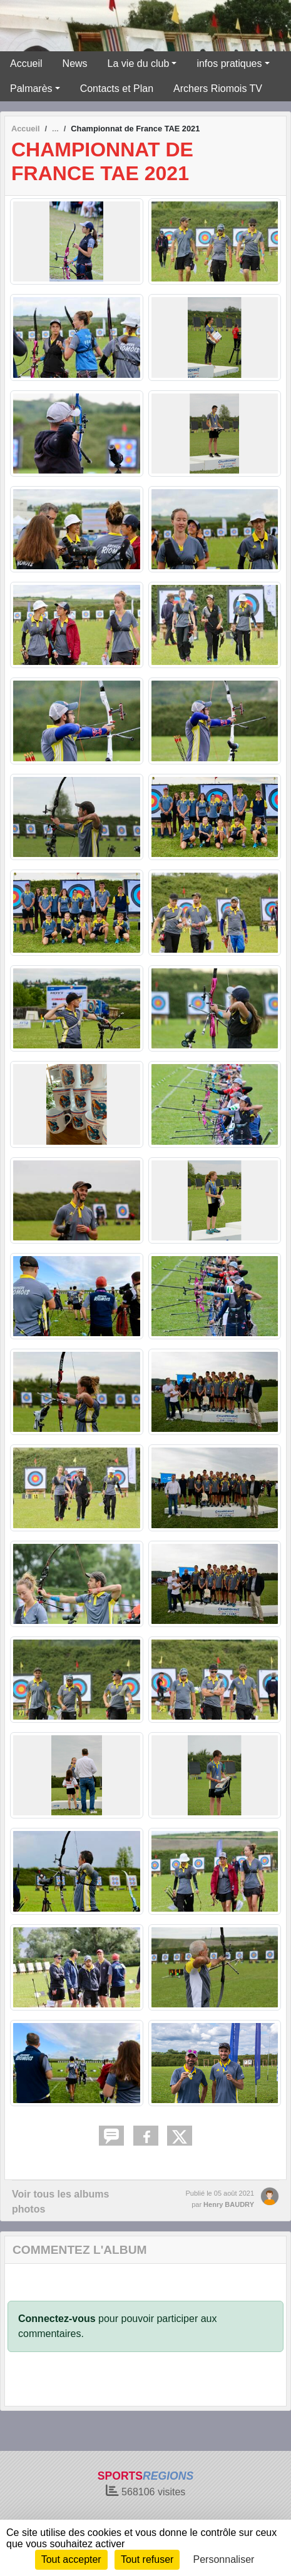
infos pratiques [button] (229, 63)
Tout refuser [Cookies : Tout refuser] (147, 2559)
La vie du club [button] (139, 63)
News (75, 63)
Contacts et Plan (116, 88)
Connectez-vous (57, 2318)
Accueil (26, 63)
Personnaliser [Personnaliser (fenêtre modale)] (224, 2559)
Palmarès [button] (31, 88)
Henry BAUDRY (228, 2204)
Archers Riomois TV (217, 88)
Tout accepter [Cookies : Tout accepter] (71, 2559)
